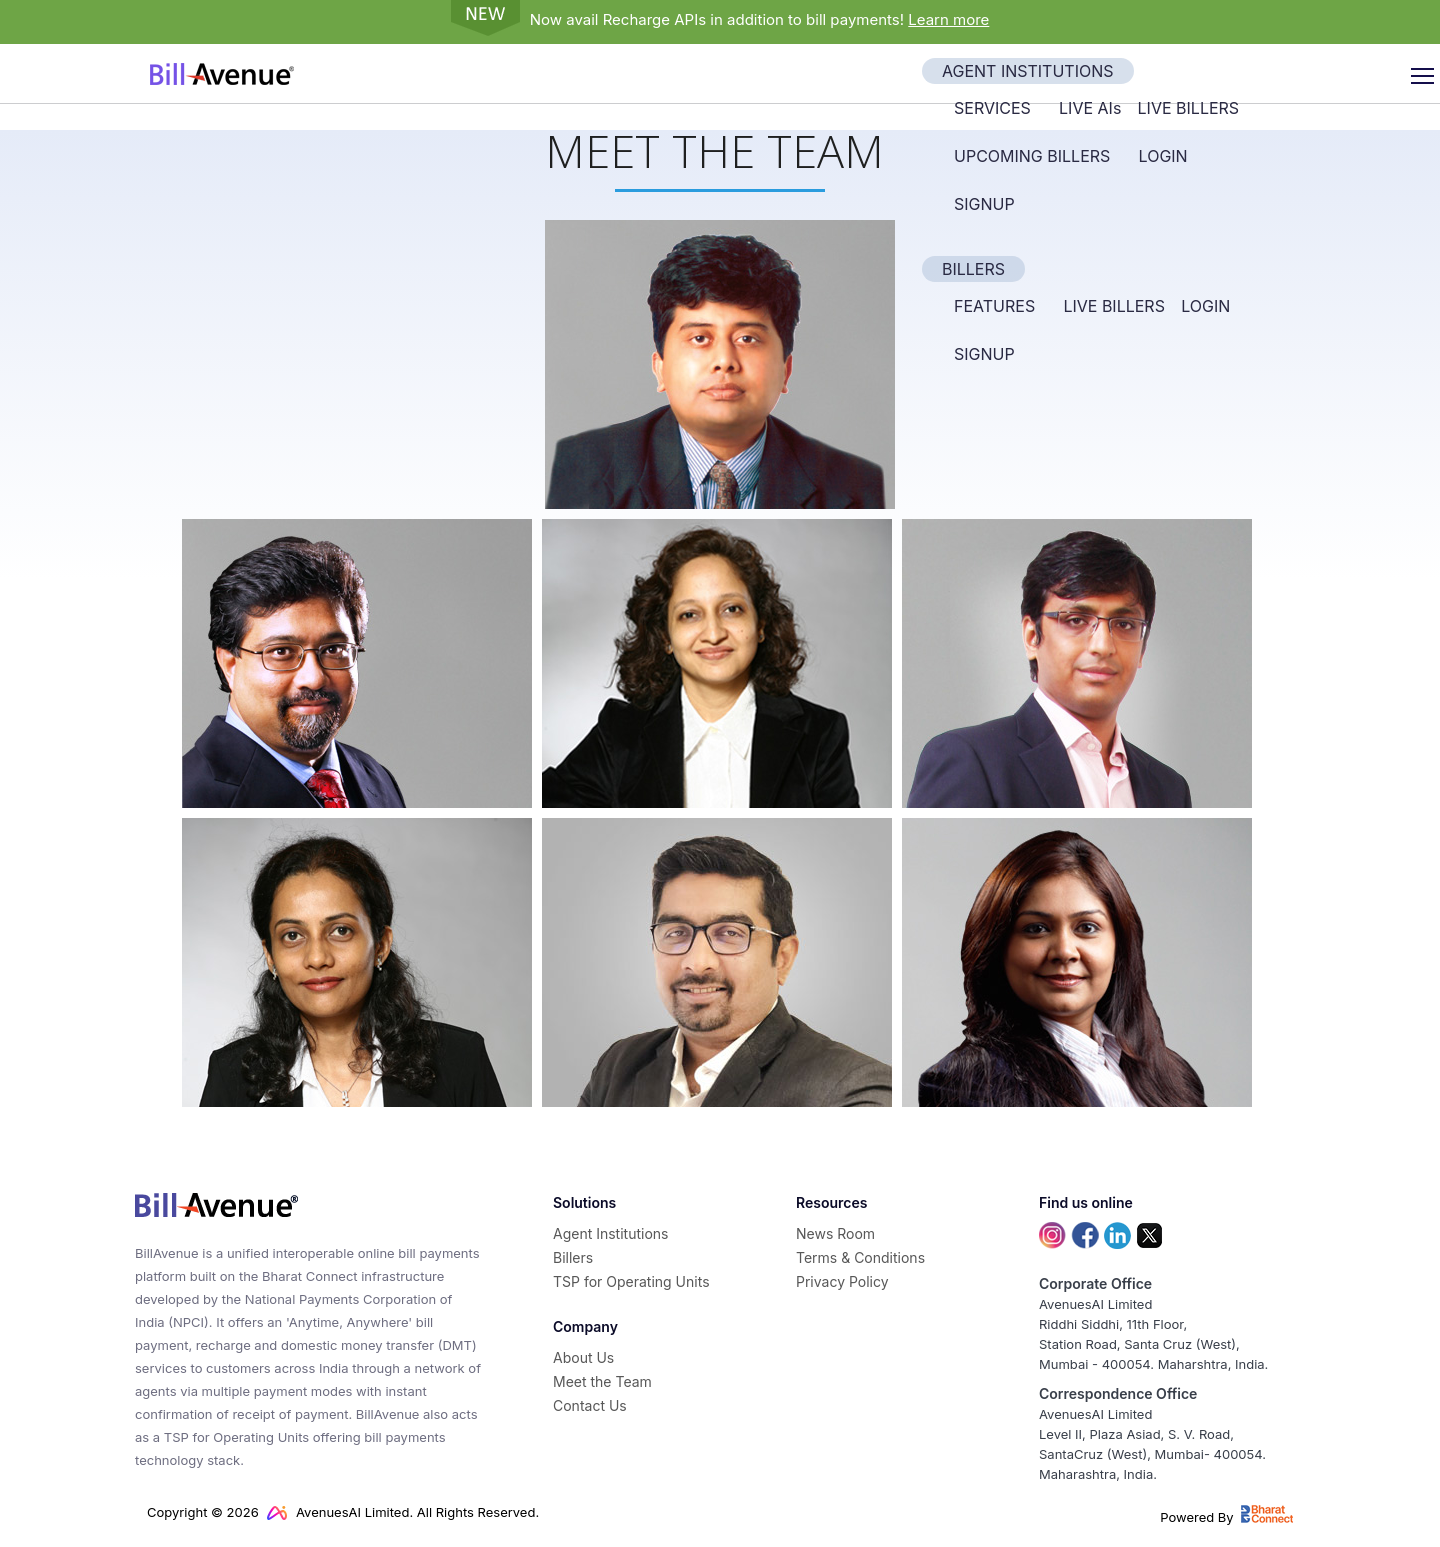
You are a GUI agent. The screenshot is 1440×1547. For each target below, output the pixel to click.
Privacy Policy (842, 1281)
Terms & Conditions (860, 1257)
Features (994, 306)
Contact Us (590, 1405)
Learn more (948, 19)
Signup (984, 204)
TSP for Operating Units (631, 1281)
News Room (835, 1233)
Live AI (1090, 108)
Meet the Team (602, 1381)
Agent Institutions (1028, 71)
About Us (583, 1357)
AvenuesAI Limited (338, 1512)
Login (1163, 156)
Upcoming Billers (1032, 156)
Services (992, 108)
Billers (973, 269)
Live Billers (1189, 108)
